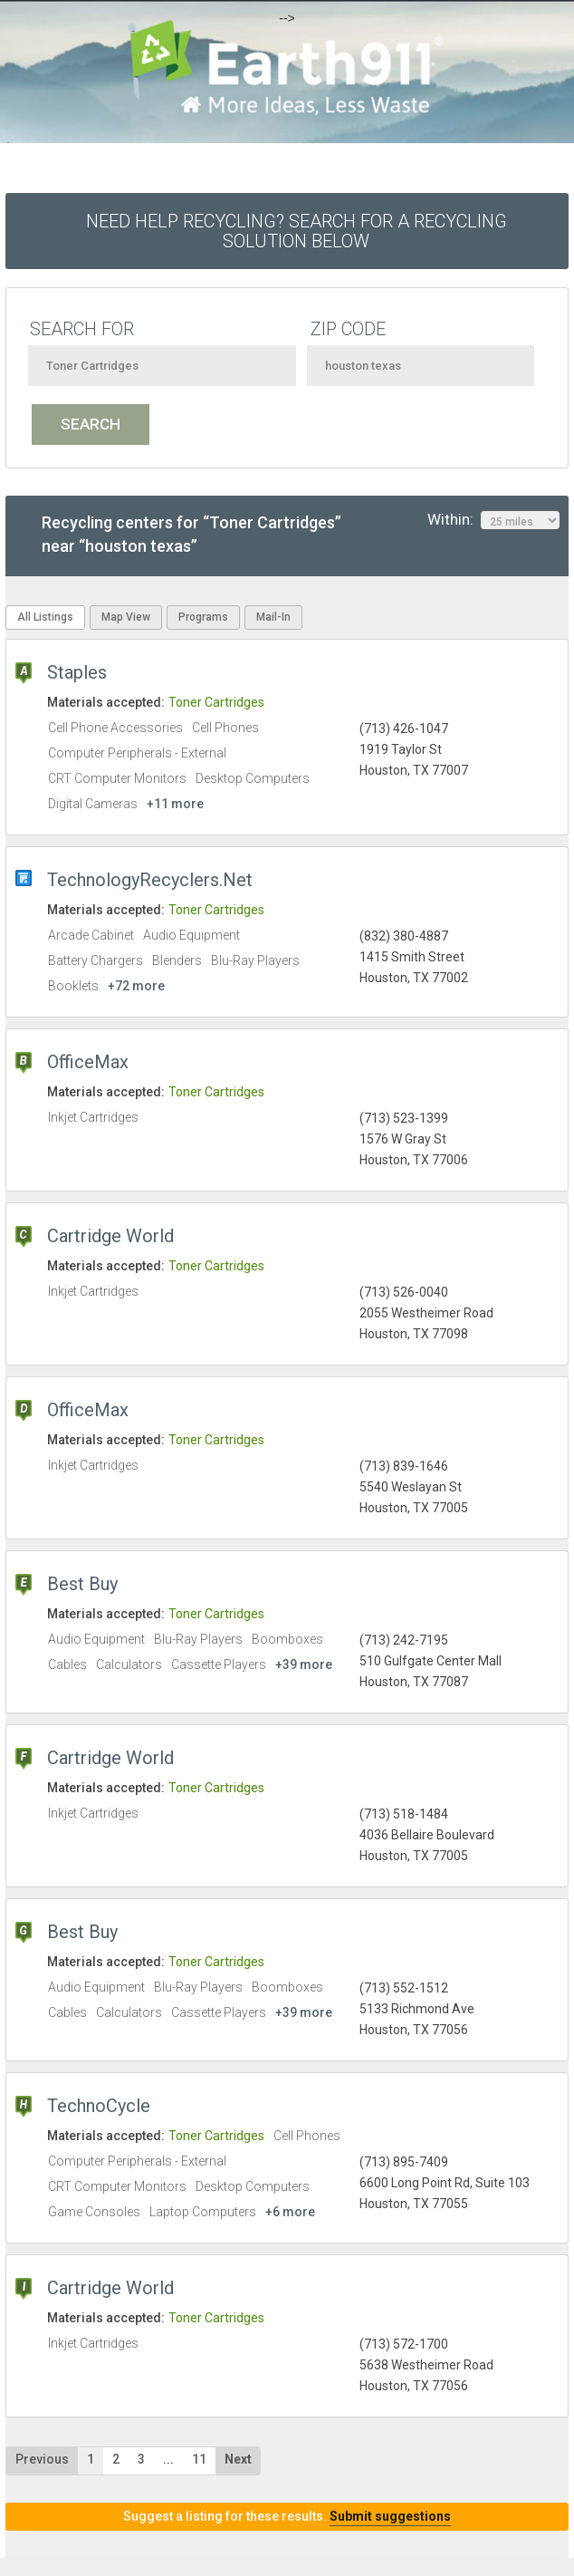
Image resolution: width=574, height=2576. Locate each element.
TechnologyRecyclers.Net (150, 880)
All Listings (45, 617)
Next (238, 2459)
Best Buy (82, 1584)
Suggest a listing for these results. (287, 2516)
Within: (493, 520)
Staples (77, 672)
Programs (203, 617)
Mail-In (273, 617)
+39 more (303, 1664)
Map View (125, 617)
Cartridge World (110, 1236)
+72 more (136, 986)
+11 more (175, 803)
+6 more (290, 2212)
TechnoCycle (98, 2106)
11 (199, 2459)
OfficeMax (88, 1062)
